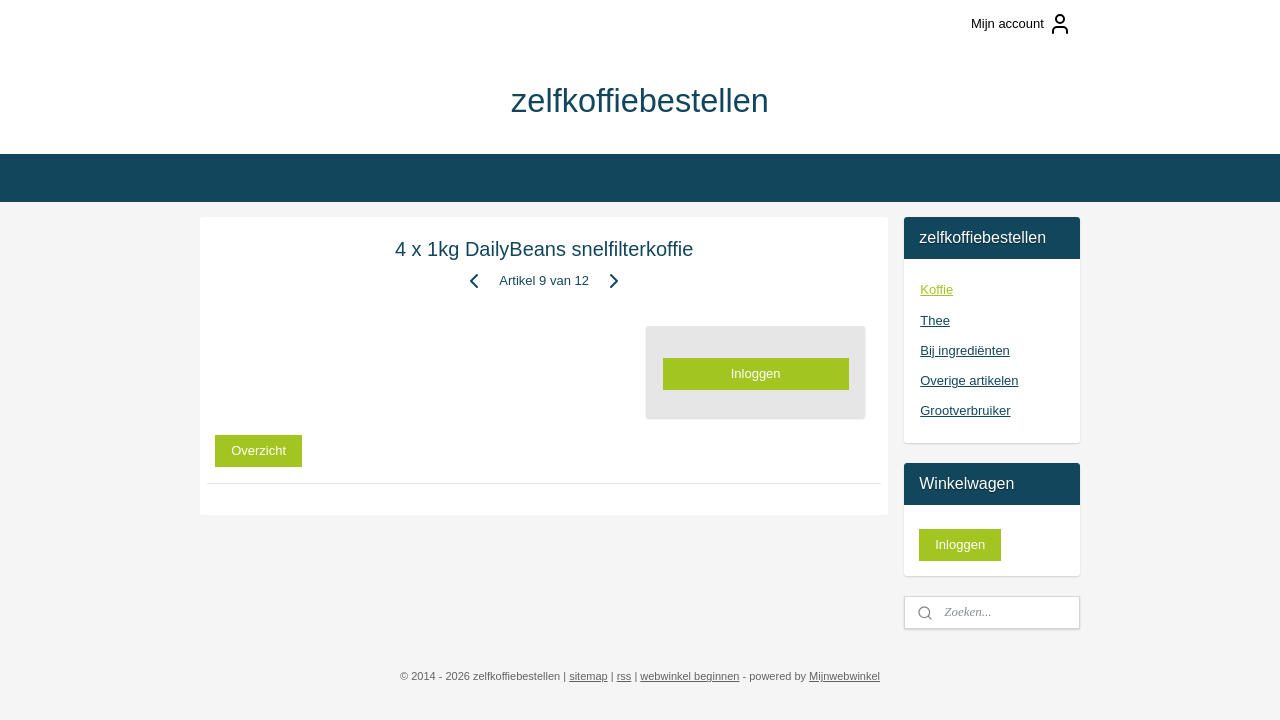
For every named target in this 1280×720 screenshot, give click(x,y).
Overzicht (258, 449)
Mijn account (1021, 24)
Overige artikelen (969, 380)
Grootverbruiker (965, 410)
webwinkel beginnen (689, 676)
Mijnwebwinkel (844, 676)
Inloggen (756, 373)
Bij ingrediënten (965, 350)
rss (624, 676)
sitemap (588, 676)
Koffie (936, 289)
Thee (935, 320)
